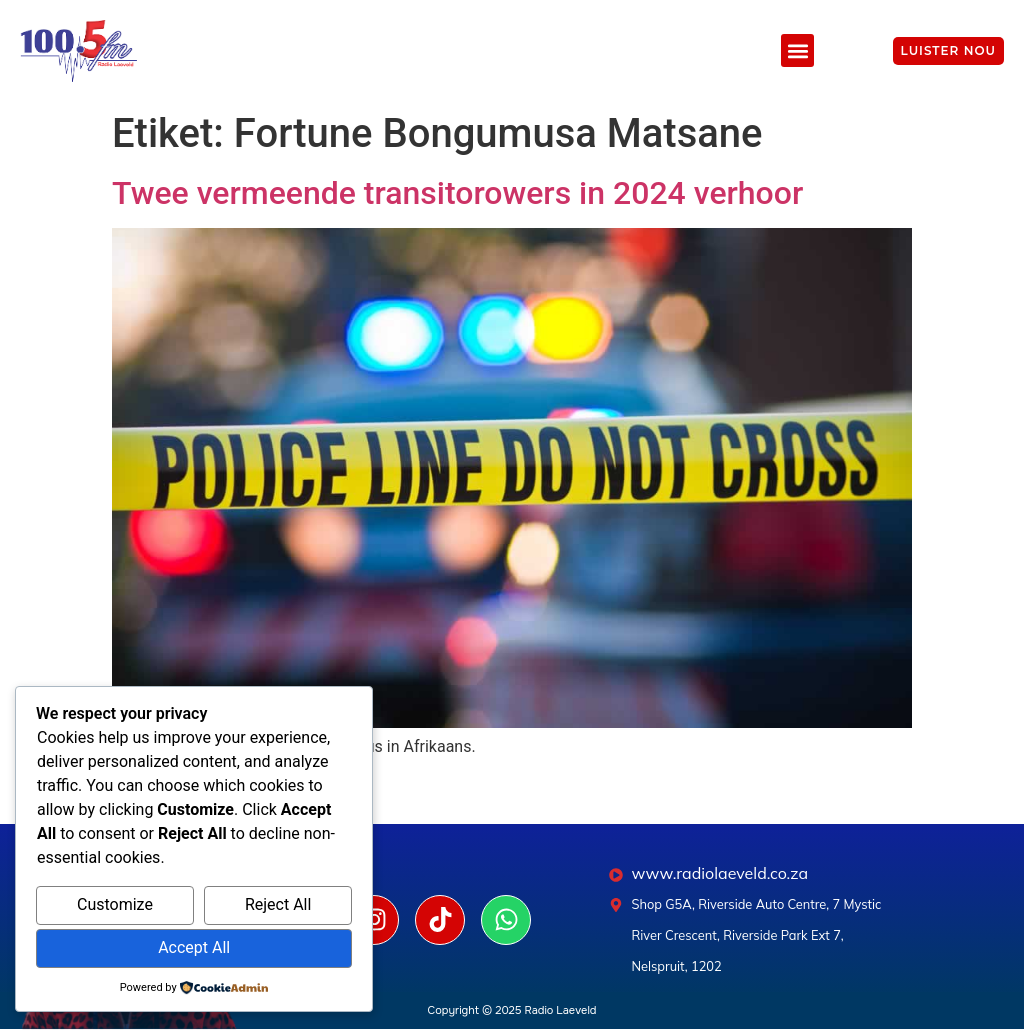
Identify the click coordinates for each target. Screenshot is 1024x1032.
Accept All (194, 947)
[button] (797, 50)
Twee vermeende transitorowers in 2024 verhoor (457, 193)
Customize (115, 904)
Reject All (278, 904)
